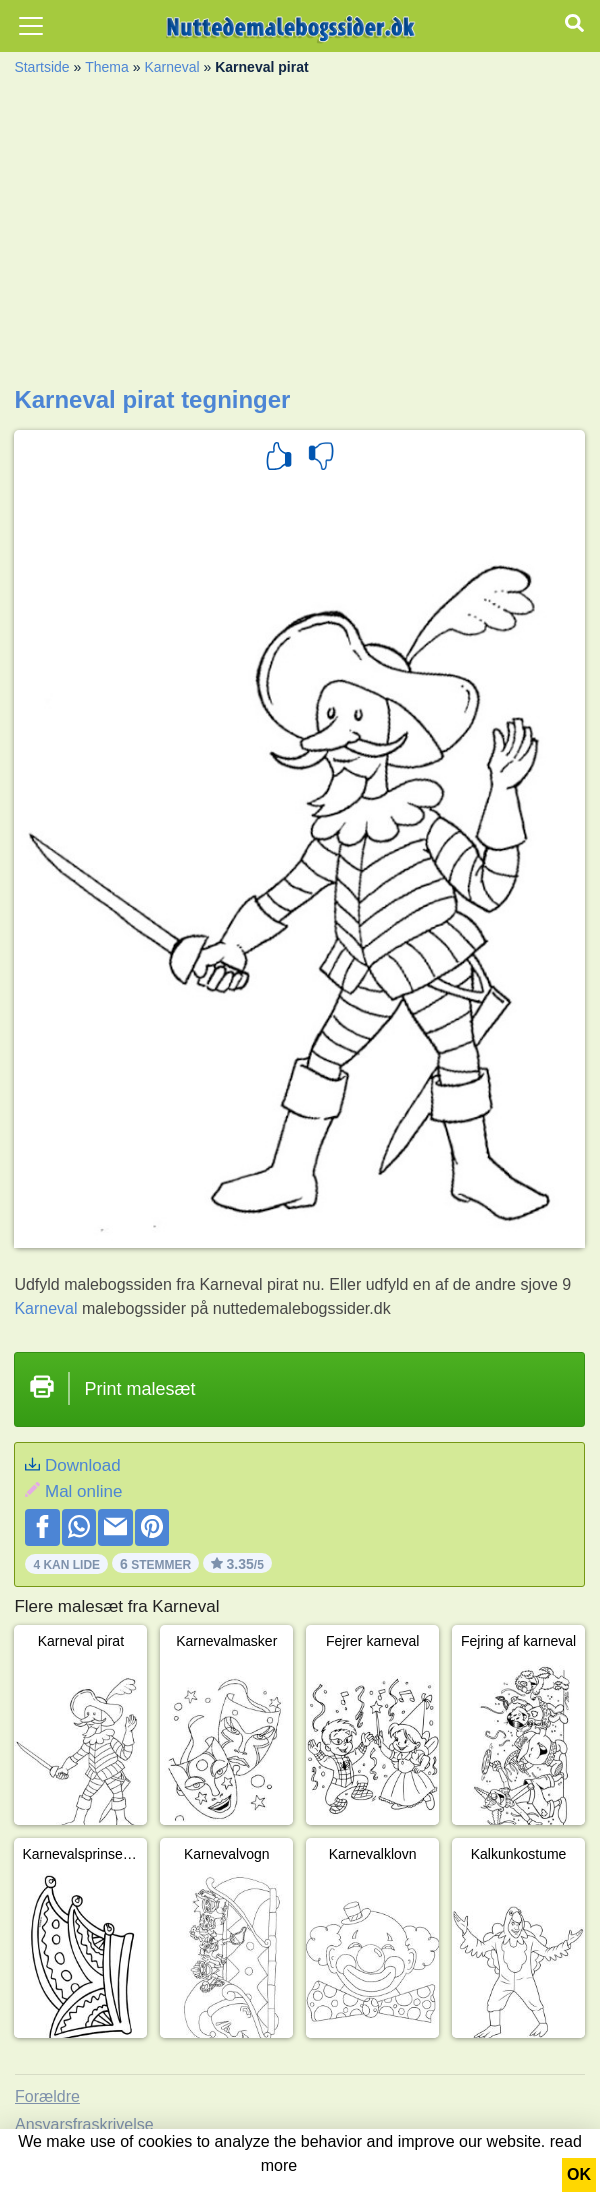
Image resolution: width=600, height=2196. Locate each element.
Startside (41, 67)
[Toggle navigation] (31, 26)
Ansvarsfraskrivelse (84, 2124)
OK (579, 2174)
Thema (107, 67)
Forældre (47, 2096)
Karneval (171, 67)
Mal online (84, 1491)
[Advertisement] (299, 236)
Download (83, 1465)
